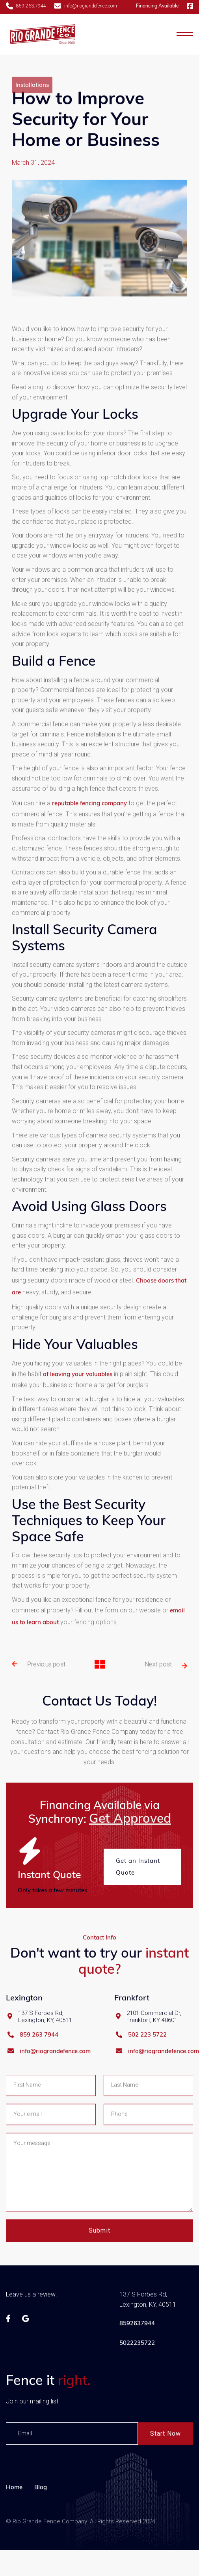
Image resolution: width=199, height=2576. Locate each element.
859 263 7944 (39, 2068)
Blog (40, 2537)
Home (14, 2537)
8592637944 (137, 2373)
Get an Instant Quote (138, 1866)
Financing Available (157, 6)
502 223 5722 (147, 2068)
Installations (32, 109)
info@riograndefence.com (55, 2084)
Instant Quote (49, 1874)
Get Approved (130, 1818)
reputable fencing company (89, 853)
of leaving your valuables (78, 1424)
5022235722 (137, 2393)
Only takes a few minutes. (53, 1890)
